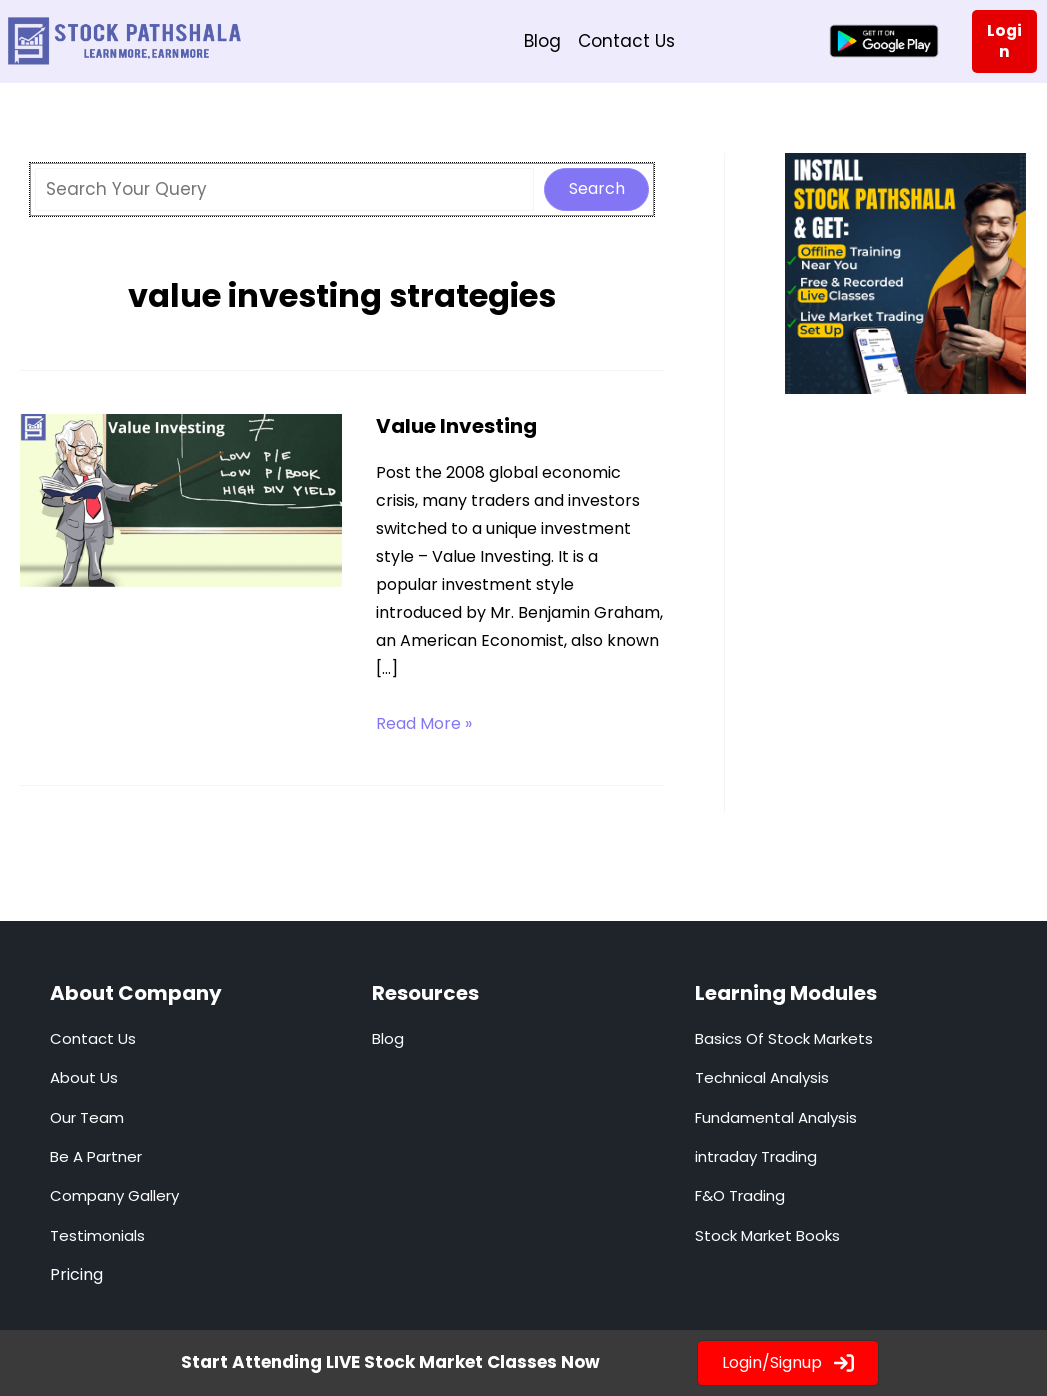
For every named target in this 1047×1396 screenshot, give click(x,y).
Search (597, 188)
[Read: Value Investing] (181, 503)
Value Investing (456, 426)
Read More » (424, 724)
